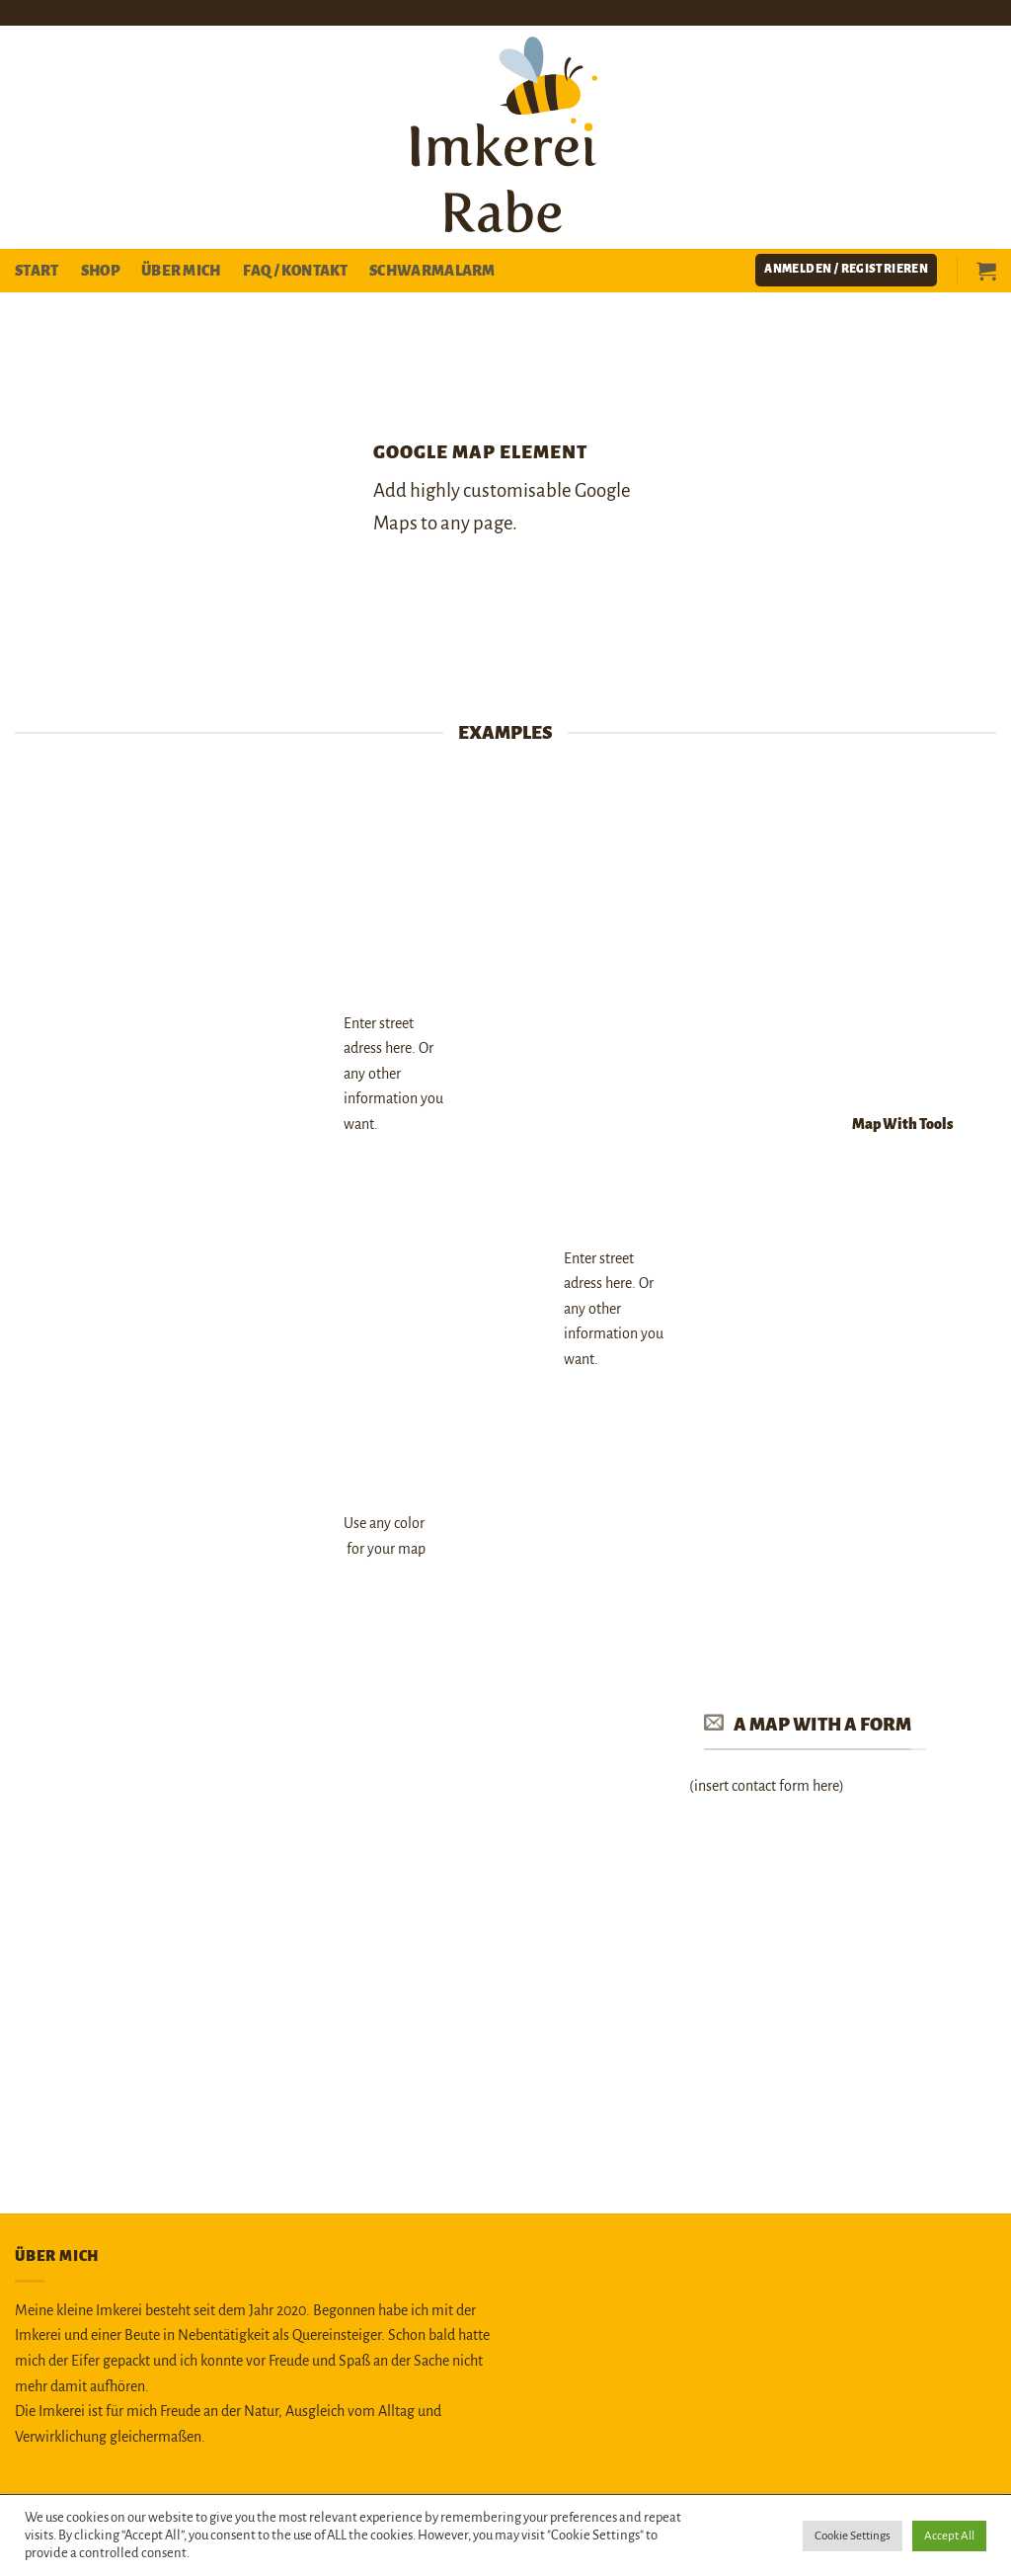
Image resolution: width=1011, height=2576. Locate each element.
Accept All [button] (949, 2536)
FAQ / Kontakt (295, 271)
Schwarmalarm (432, 271)
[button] (846, 270)
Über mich (181, 271)
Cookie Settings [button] (853, 2536)
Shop (100, 271)
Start (37, 271)
